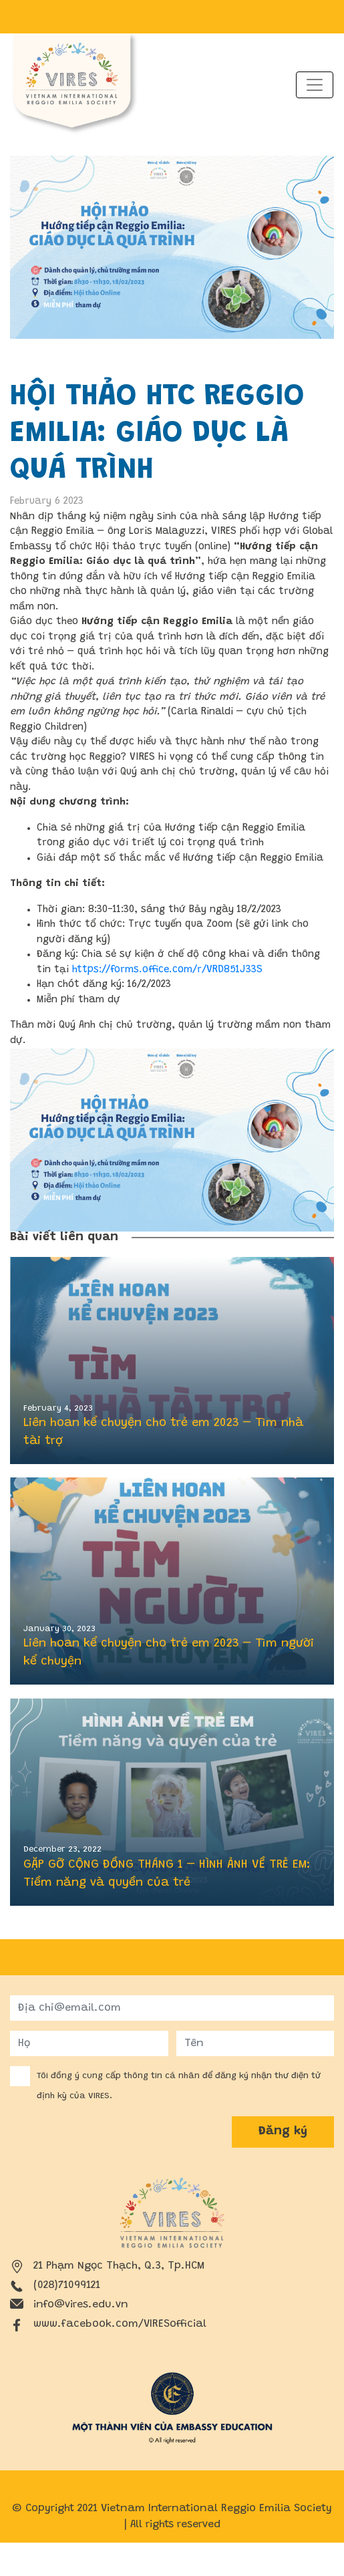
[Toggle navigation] (314, 84)
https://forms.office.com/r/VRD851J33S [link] (167, 970)
